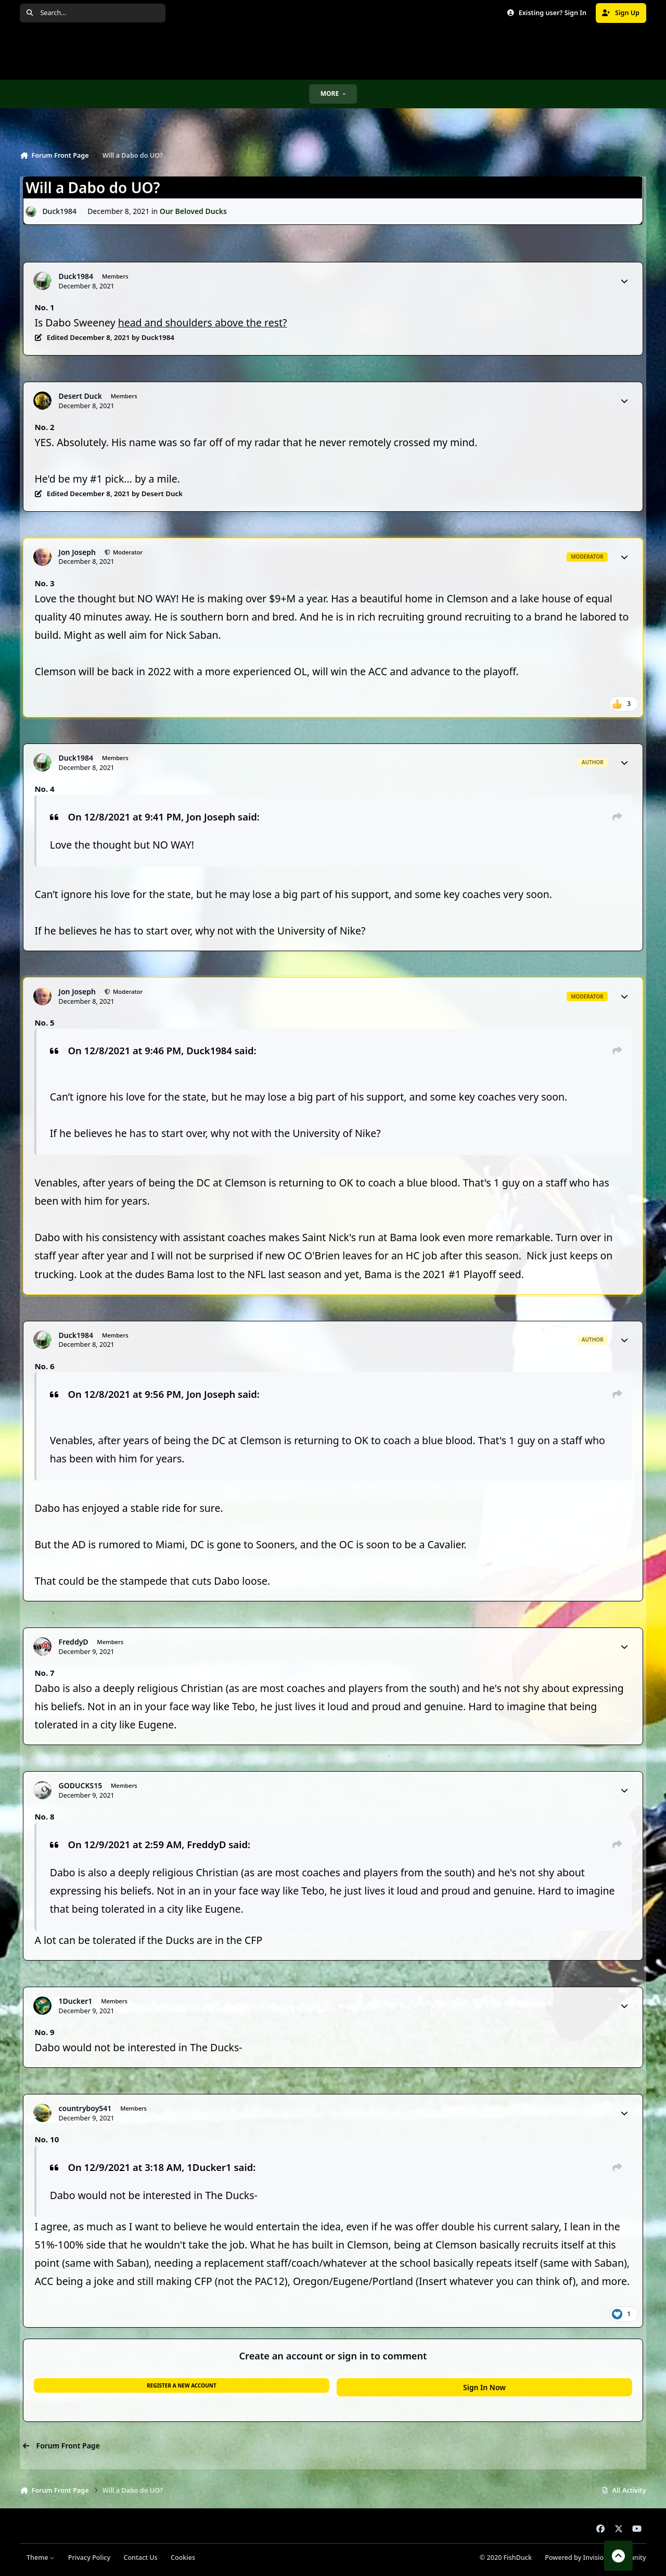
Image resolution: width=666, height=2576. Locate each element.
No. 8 (44, 1816)
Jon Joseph (77, 552)
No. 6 (44, 1366)
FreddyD (73, 1642)
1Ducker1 (76, 2001)
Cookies (183, 2557)
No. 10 (46, 2139)
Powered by (595, 2557)
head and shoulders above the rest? (202, 322)
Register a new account (181, 2385)
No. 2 (44, 427)
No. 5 (44, 1022)
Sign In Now (484, 2387)
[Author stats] (624, 281)
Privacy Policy (89, 2557)
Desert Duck (80, 396)
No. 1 (44, 307)
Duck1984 (60, 211)
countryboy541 (85, 2108)
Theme (41, 2557)
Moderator (127, 552)
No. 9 (44, 2032)
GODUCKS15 (81, 1785)
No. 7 (44, 1673)
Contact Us (140, 2557)
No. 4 (44, 789)
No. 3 (44, 583)
